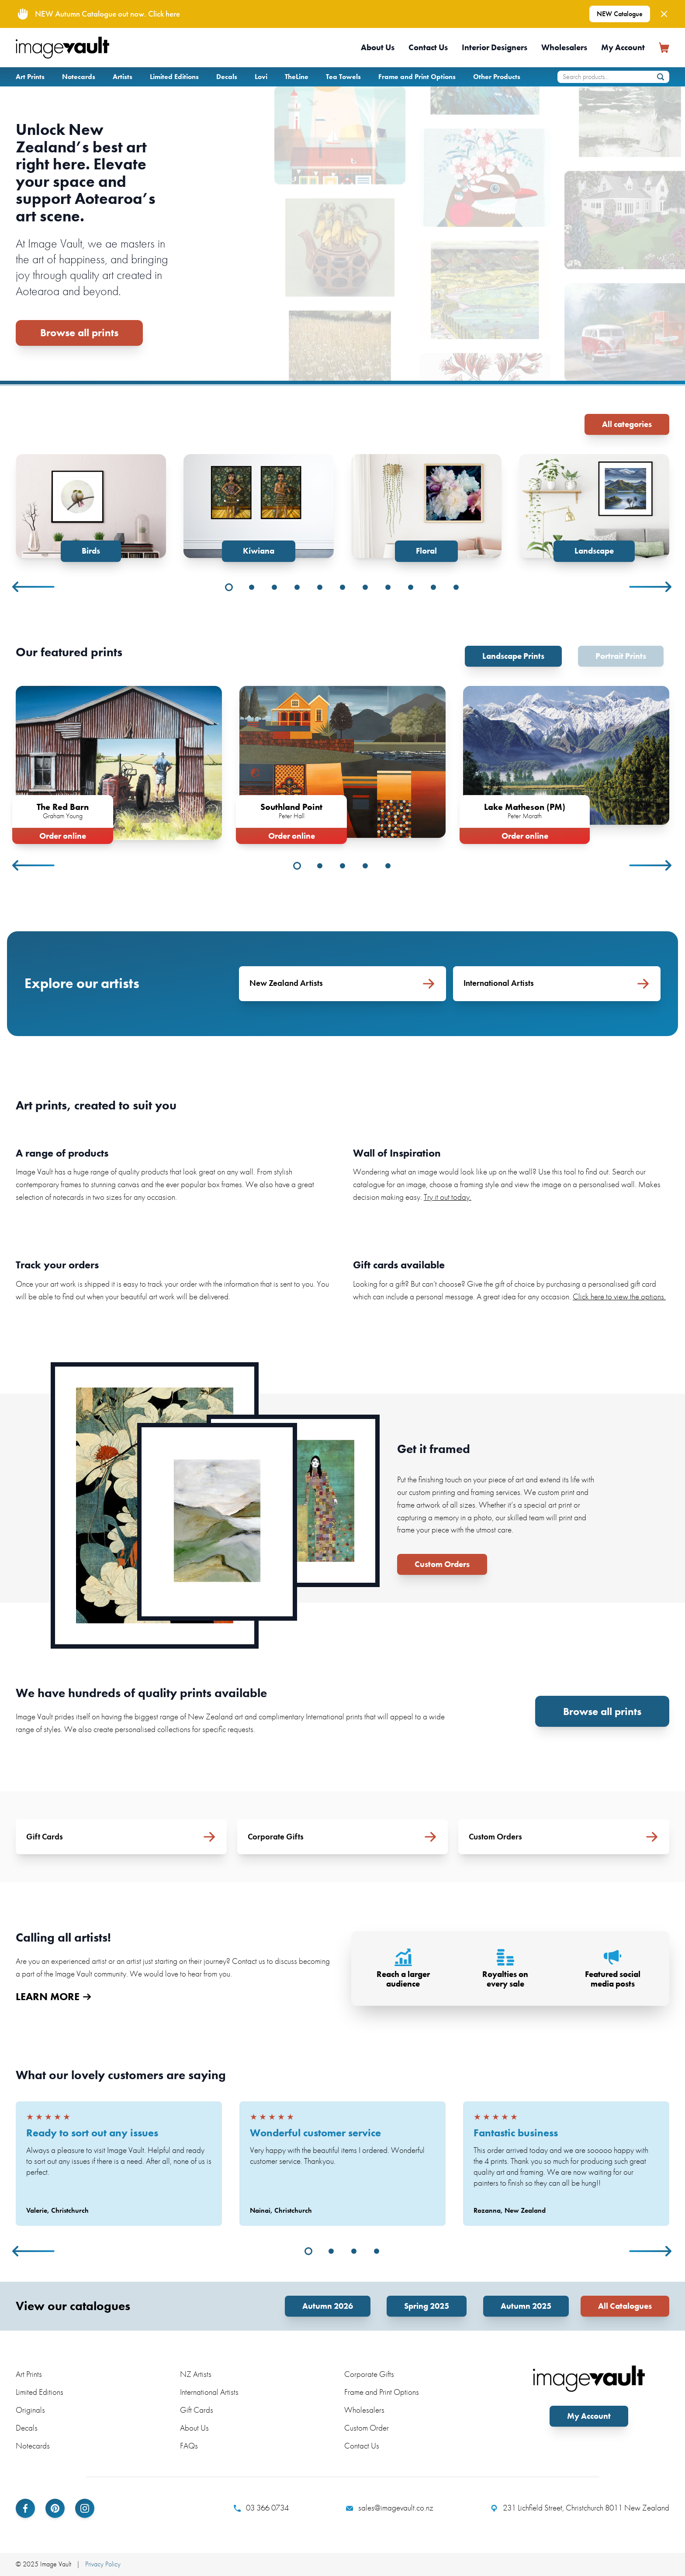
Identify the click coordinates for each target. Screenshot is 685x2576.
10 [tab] (433, 587)
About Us (377, 47)
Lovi (261, 76)
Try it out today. (447, 1197)
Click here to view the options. (619, 1296)
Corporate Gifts (369, 2374)
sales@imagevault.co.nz (389, 2508)
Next (651, 587)
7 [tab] (365, 587)
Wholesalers (564, 47)
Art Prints (30, 76)
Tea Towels (343, 76)
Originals (30, 2409)
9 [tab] (410, 587)
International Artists (209, 2392)
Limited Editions (174, 76)
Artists (122, 76)
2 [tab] (251, 587)
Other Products (496, 76)
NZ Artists (195, 2374)
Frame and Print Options (417, 76)
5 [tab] (319, 587)
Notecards (78, 76)
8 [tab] (388, 587)
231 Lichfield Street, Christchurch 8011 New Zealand (580, 2508)
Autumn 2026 (327, 2305)
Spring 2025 (426, 2305)
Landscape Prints (513, 656)
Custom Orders (442, 1564)
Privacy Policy (103, 2564)
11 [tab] (456, 587)
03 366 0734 (261, 2508)
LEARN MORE (53, 1996)
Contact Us (428, 47)
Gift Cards (196, 2409)
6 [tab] (342, 587)
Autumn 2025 (526, 2305)
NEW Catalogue (620, 13)
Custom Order (366, 2427)
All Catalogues (625, 2305)
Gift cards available (399, 1264)
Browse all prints (79, 332)
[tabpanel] (91, 508)
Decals (226, 76)
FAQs (189, 2445)
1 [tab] (229, 587)
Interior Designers (494, 47)
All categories (627, 424)
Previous (34, 587)
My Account (623, 47)
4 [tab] (297, 587)
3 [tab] (274, 587)
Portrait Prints (620, 656)
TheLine (296, 76)
